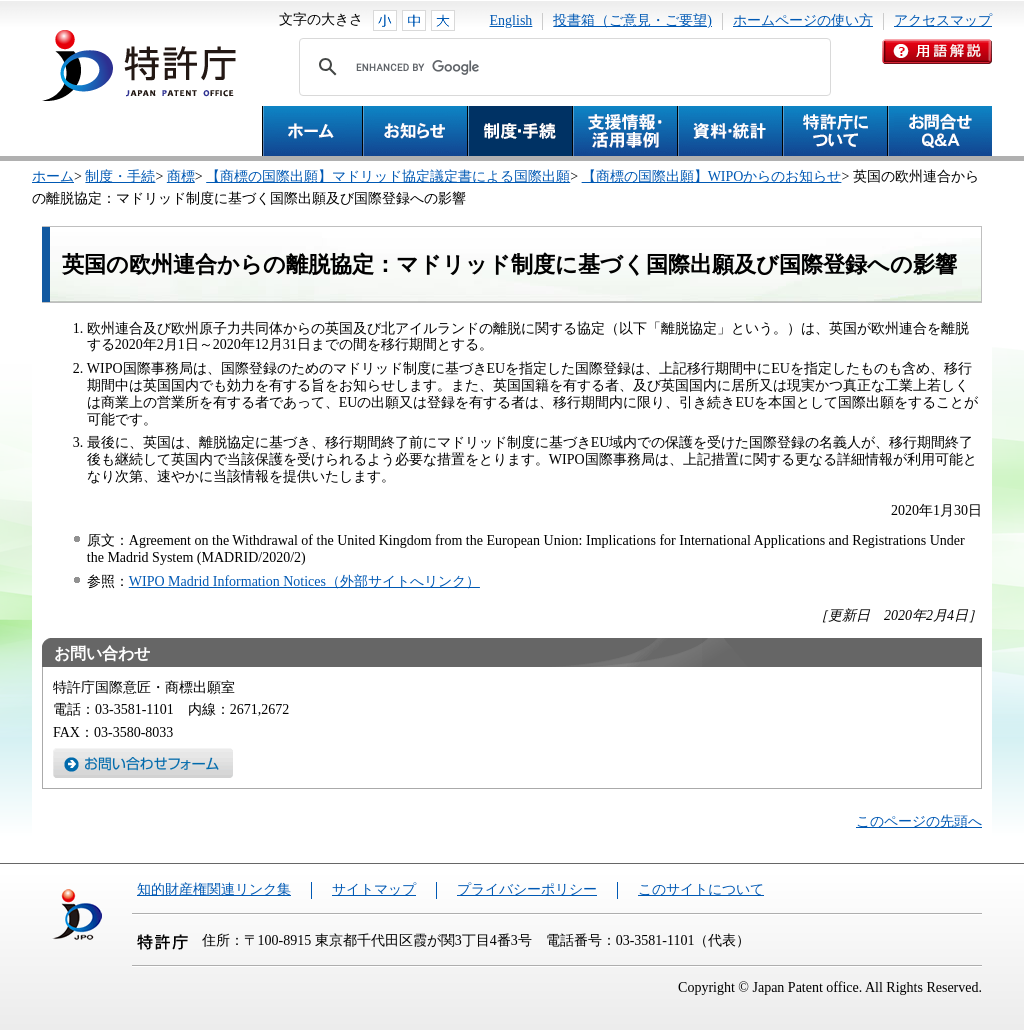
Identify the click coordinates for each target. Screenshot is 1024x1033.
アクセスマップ (943, 20)
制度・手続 (120, 176)
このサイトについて (701, 889)
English (511, 20)
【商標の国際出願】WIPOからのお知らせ (712, 176)
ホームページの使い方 (803, 20)
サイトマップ (374, 889)
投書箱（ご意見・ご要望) (632, 20)
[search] (562, 67)
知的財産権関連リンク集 (214, 889)
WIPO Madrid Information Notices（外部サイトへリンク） (304, 581)
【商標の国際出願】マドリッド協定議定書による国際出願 (388, 176)
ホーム (53, 176)
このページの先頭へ (919, 821)
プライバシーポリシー (527, 889)
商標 (181, 176)
